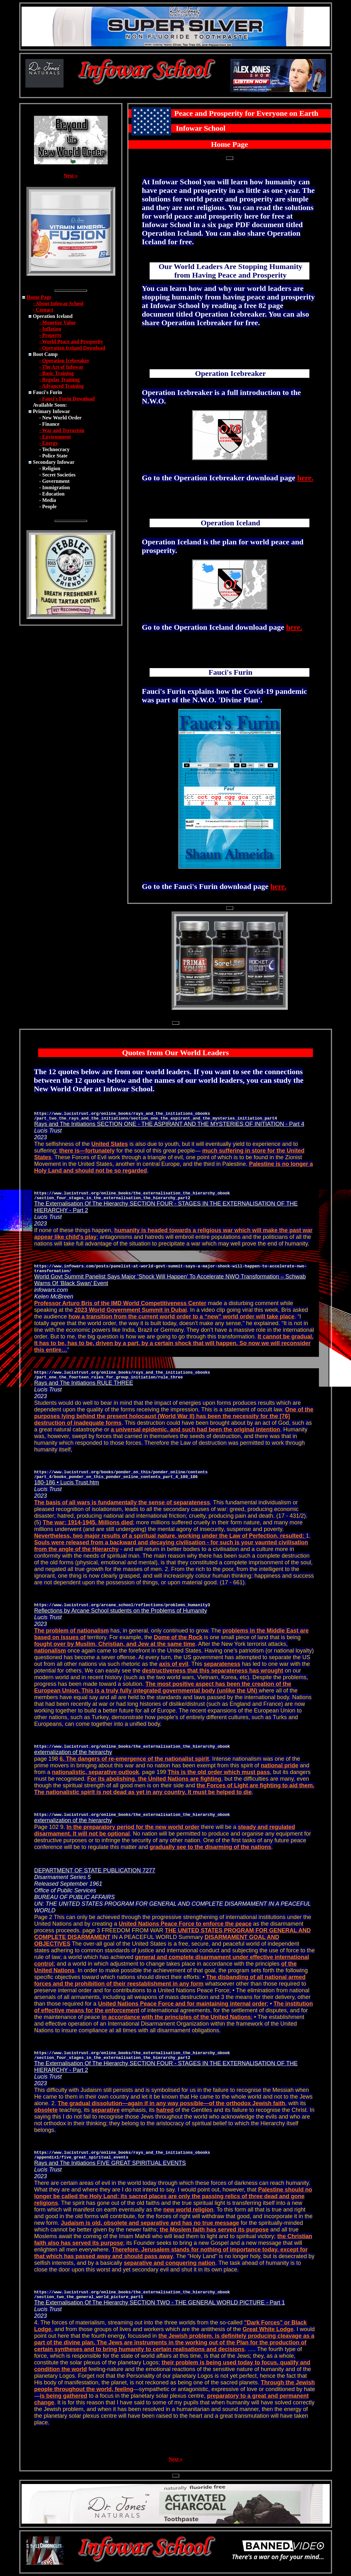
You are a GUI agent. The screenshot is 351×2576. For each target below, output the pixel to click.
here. (305, 478)
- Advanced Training (61, 386)
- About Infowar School (58, 303)
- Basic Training (56, 373)
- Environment (55, 436)
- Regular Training (59, 379)
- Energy (48, 443)
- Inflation (50, 329)
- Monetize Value (57, 322)
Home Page (39, 297)
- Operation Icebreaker (64, 360)
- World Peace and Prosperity (71, 341)
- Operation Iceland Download (72, 348)
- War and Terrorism (61, 430)
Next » (71, 175)
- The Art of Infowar (61, 367)
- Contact (43, 309)
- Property (50, 335)
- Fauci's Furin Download (67, 398)
